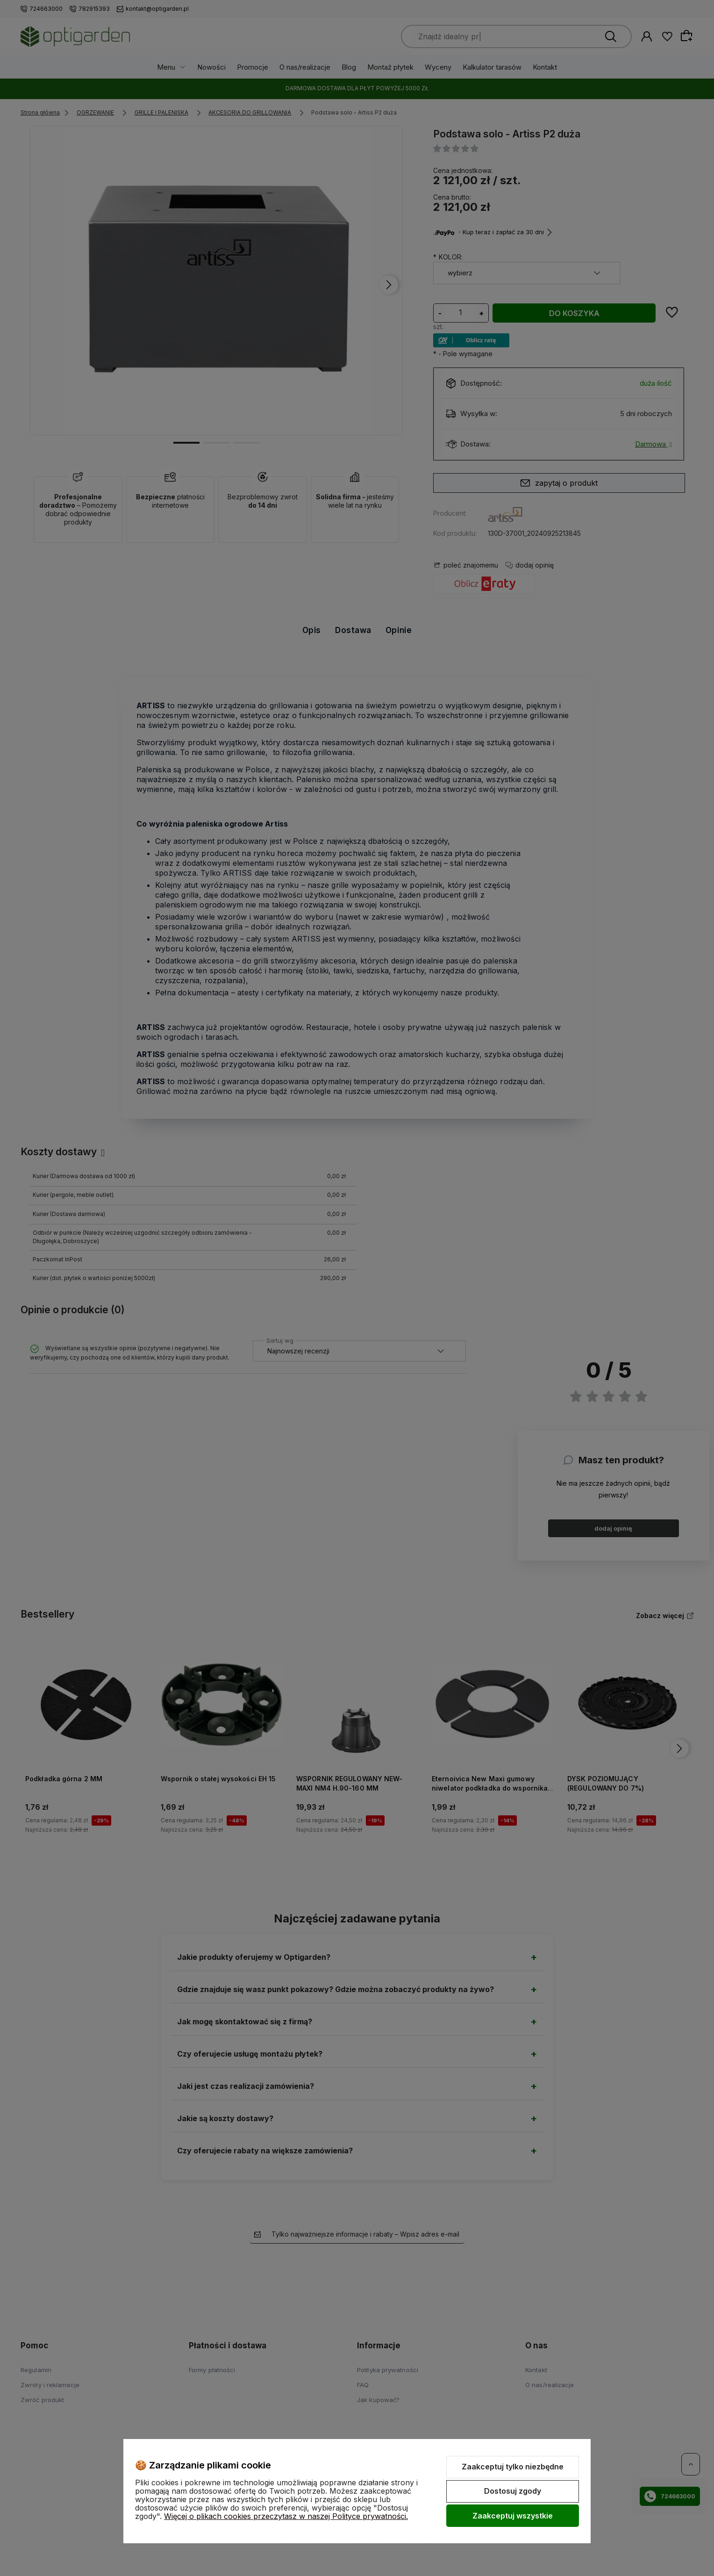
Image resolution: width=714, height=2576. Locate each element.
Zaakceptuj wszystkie (512, 2515)
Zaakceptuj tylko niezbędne (513, 2466)
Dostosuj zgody (512, 2491)
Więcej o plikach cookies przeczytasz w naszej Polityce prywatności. (286, 2516)
